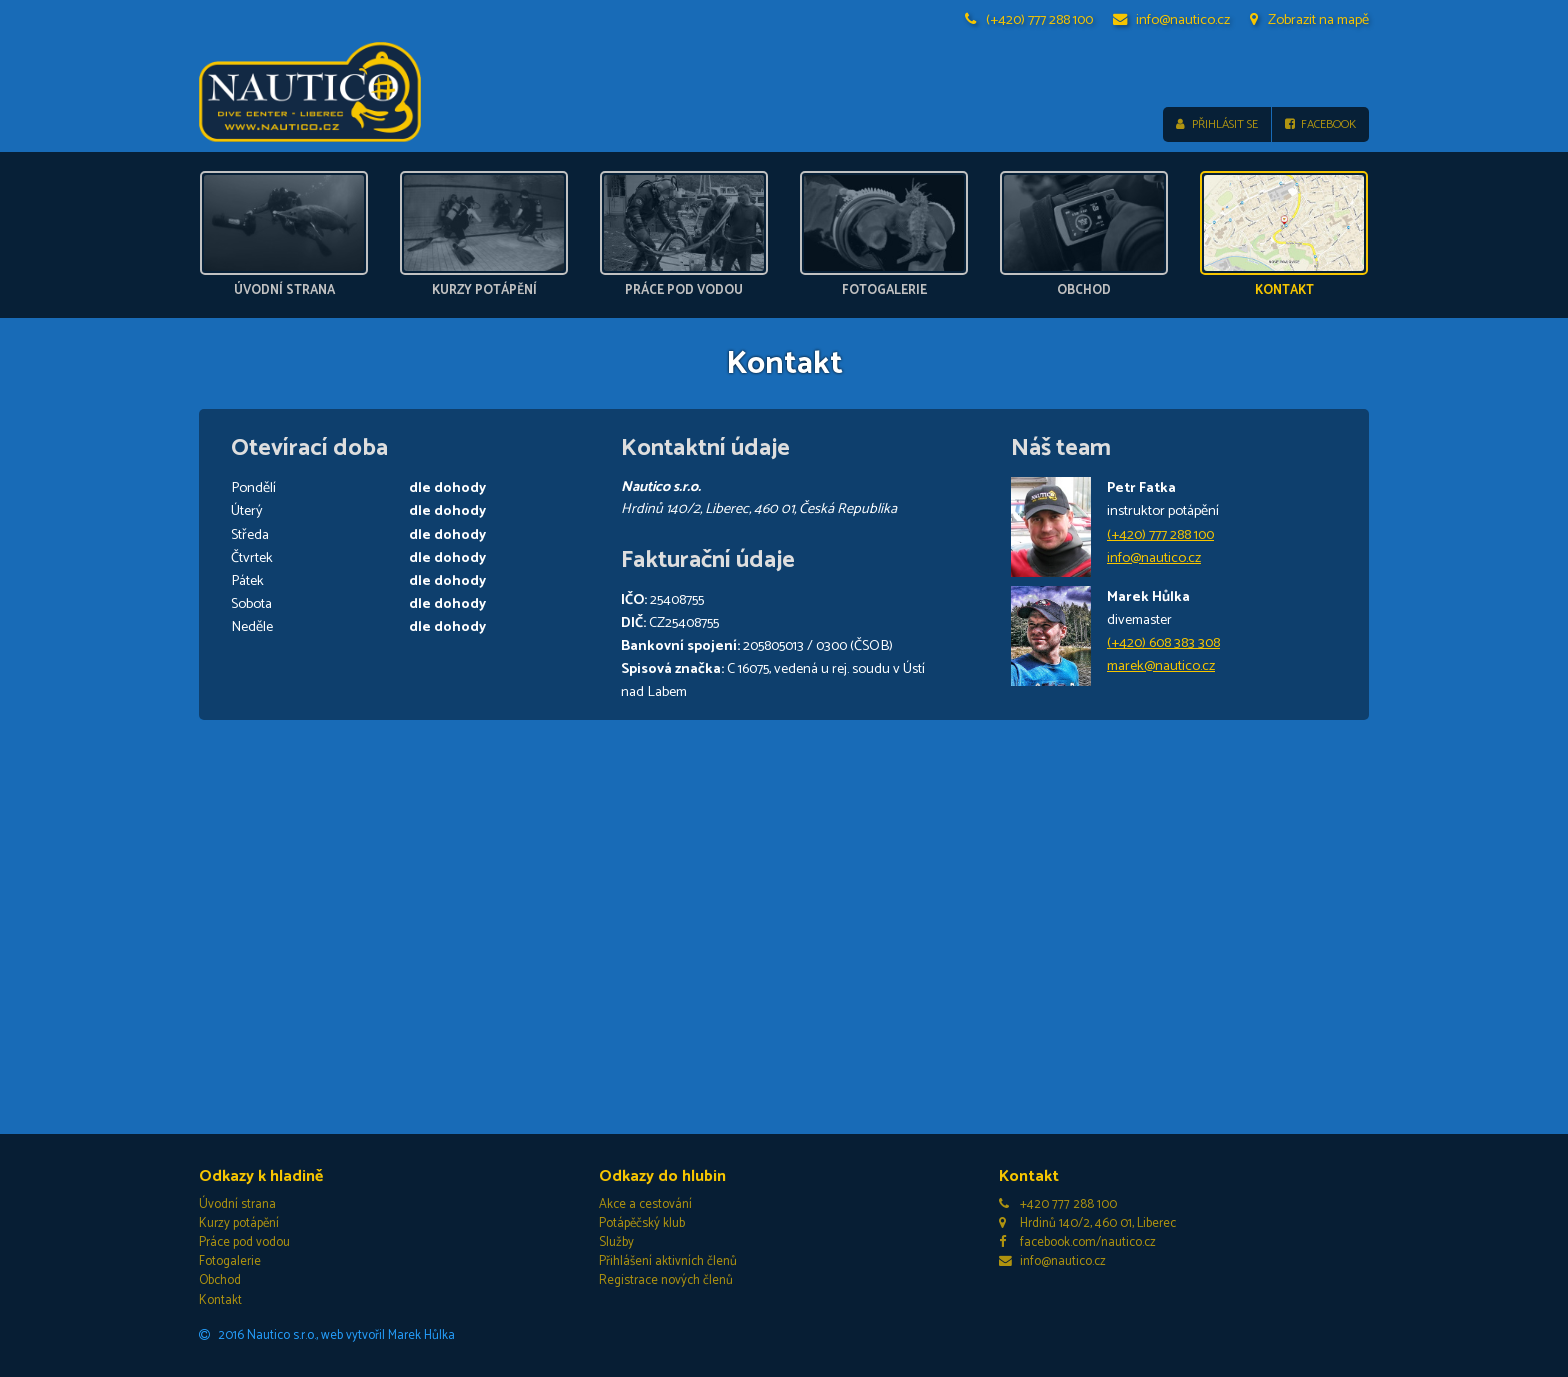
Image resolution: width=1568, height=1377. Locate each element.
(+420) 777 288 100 (1029, 20)
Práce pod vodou (244, 1242)
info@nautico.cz (1172, 20)
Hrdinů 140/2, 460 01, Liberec (1087, 1223)
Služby (616, 1242)
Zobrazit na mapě (1309, 20)
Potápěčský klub (642, 1223)
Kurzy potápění (239, 1223)
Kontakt (220, 1300)
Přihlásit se (1216, 124)
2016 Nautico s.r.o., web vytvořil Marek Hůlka (327, 1335)
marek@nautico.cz (1161, 666)
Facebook (1320, 124)
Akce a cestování (645, 1204)
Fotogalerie (230, 1261)
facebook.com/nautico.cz (1077, 1242)
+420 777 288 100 (1058, 1204)
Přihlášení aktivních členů (668, 1261)
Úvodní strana (237, 1204)
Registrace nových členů (666, 1281)
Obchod (220, 1281)
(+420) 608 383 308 (1163, 643)
